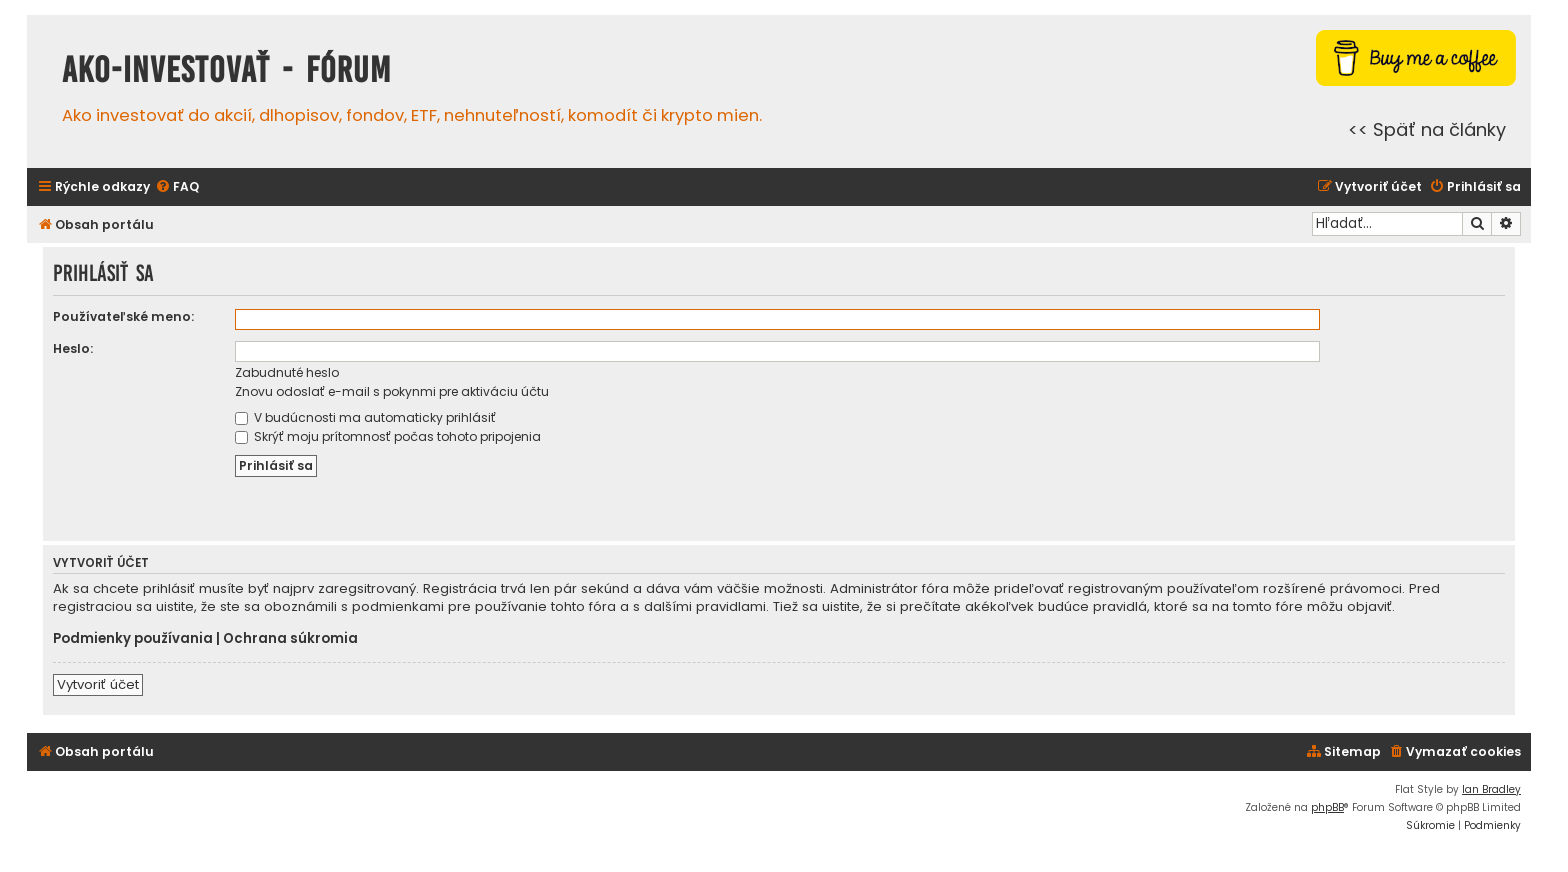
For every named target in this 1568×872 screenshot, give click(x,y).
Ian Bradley (1491, 789)
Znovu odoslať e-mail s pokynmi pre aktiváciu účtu (392, 391)
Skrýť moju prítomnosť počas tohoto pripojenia (388, 436)
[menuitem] (177, 187)
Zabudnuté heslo (287, 372)
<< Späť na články (1427, 129)
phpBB (1327, 807)
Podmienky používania (133, 639)
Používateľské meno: (123, 316)
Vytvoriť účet (98, 684)
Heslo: (73, 348)
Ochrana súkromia (290, 639)
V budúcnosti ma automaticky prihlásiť (365, 417)
